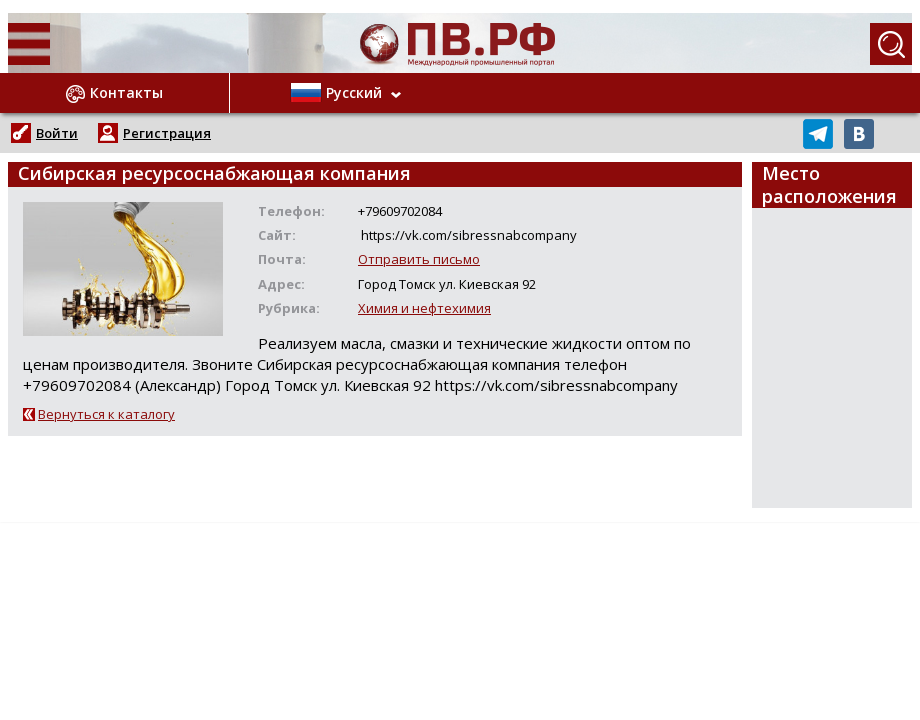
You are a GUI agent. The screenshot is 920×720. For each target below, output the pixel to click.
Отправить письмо (419, 259)
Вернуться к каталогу (106, 414)
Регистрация (167, 133)
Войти (57, 133)
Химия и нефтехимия (424, 308)
